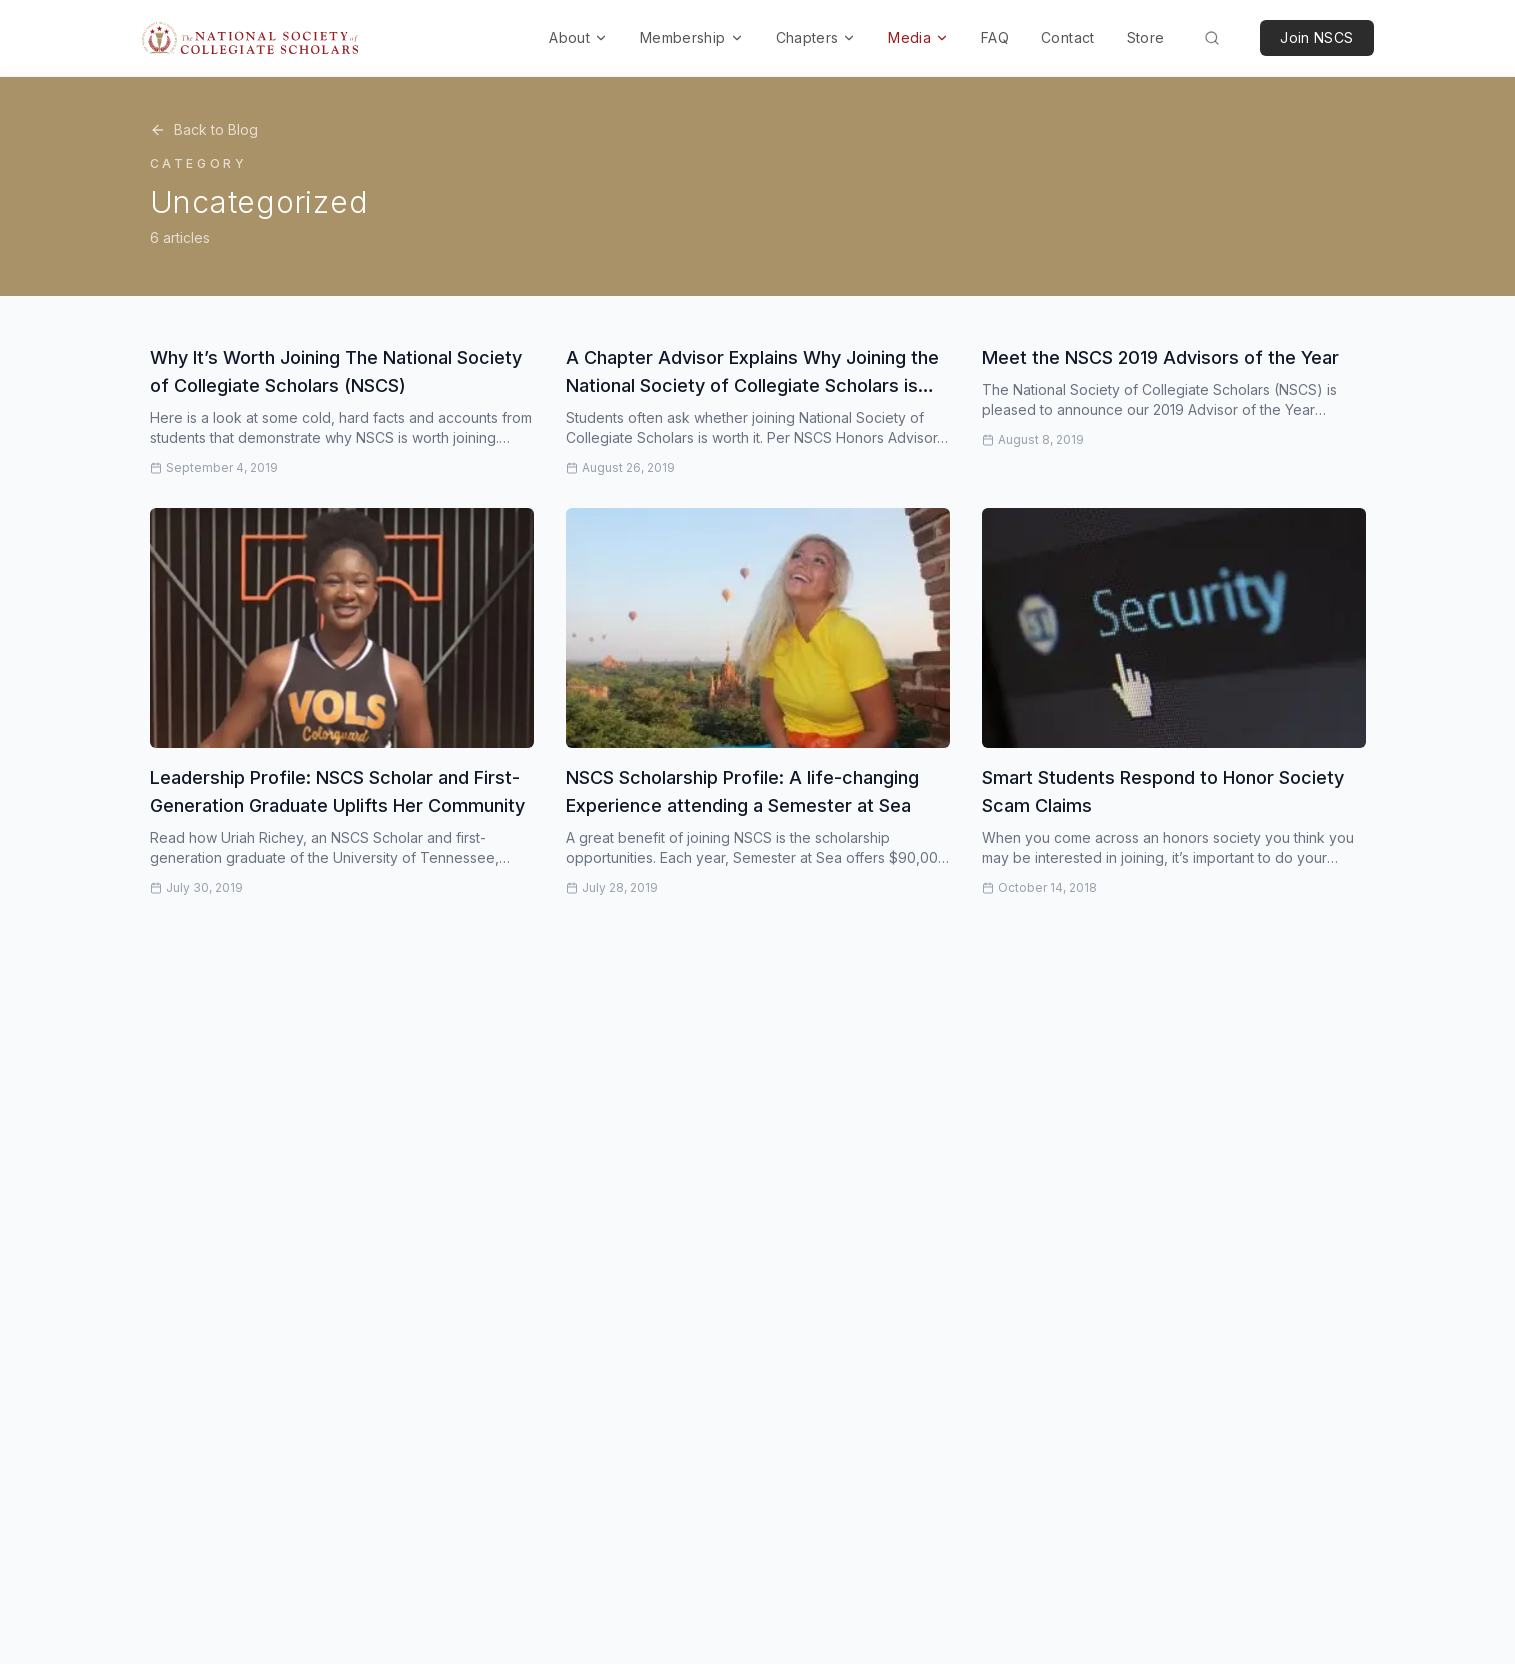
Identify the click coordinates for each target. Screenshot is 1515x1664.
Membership (692, 37)
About (578, 37)
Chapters (816, 37)
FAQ (995, 37)
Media (918, 37)
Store (1146, 37)
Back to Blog (204, 129)
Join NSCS (1316, 37)
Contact (1067, 37)
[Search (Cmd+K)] (1212, 38)
